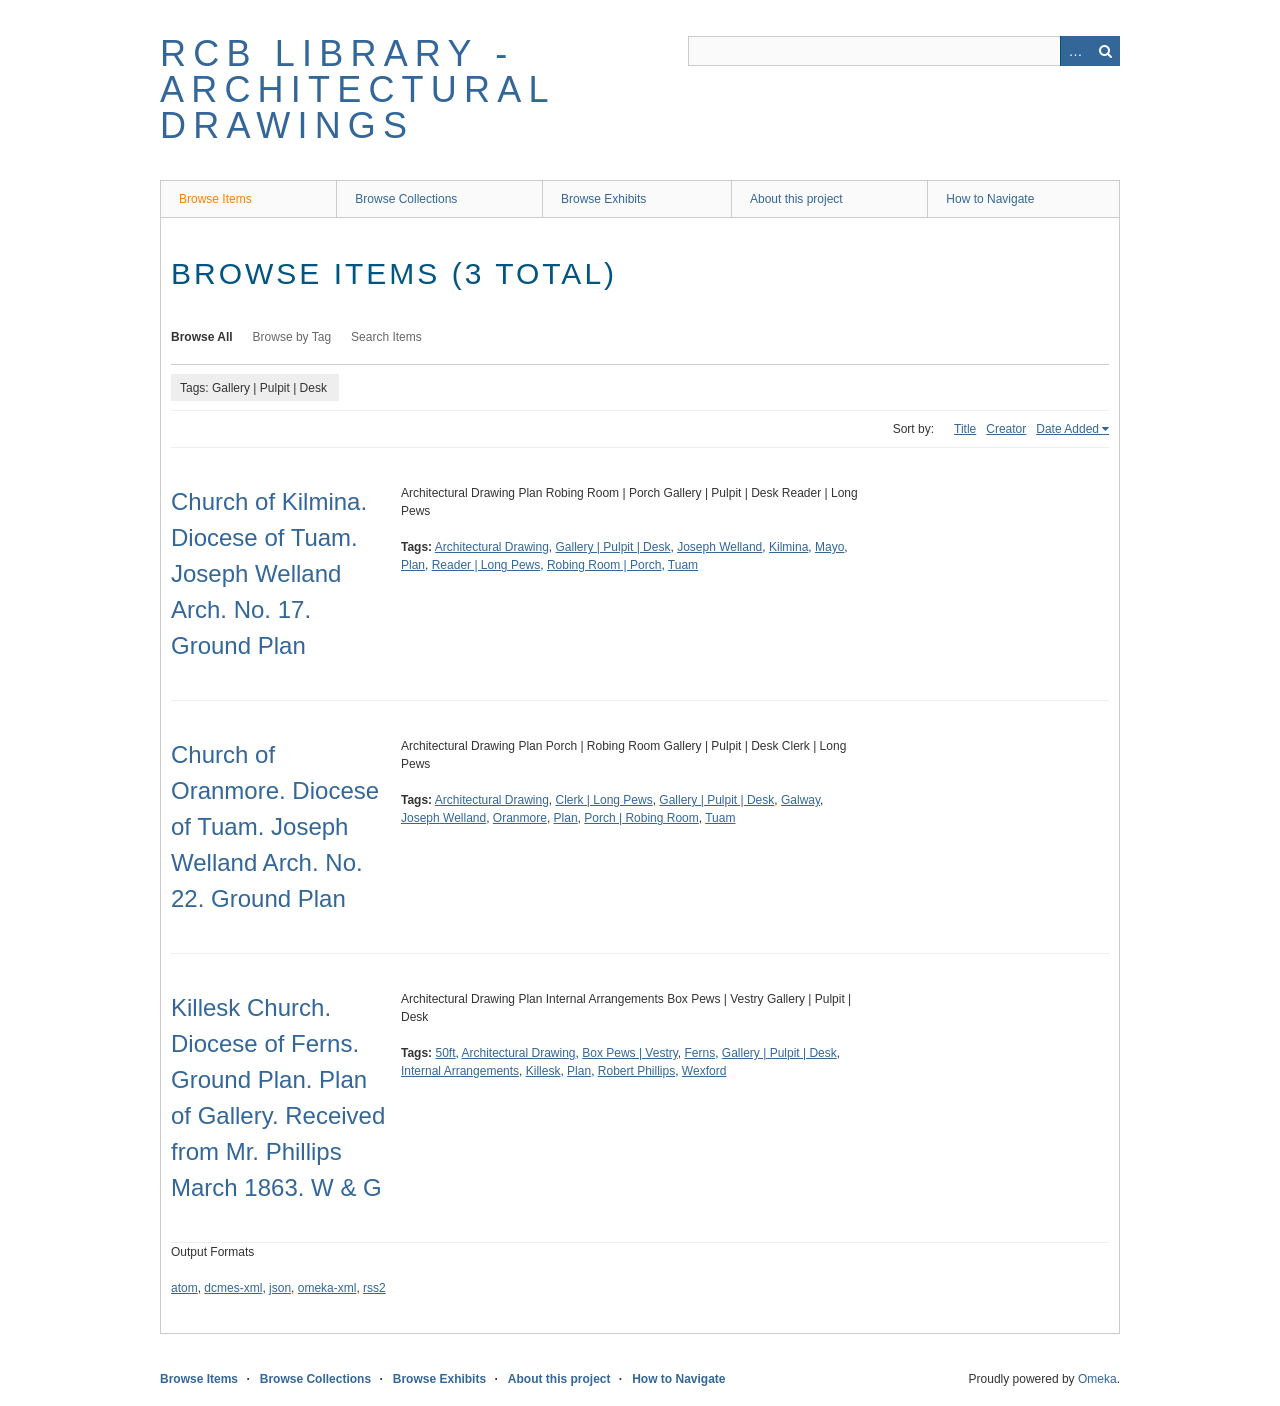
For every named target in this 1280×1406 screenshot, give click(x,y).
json (280, 1288)
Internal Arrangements (460, 1071)
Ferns (700, 1053)
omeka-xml (327, 1288)
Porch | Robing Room (641, 818)
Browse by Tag (292, 337)
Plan (413, 565)
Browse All (202, 337)
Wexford (704, 1071)
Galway (800, 800)
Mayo (829, 547)
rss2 (374, 1288)
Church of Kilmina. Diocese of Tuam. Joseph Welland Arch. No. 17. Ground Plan (269, 573)
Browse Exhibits (603, 199)
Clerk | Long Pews (604, 800)
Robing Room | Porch (604, 565)
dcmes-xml (233, 1288)
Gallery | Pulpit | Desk (613, 547)
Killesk (543, 1071)
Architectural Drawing (492, 547)
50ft (445, 1053)
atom (184, 1288)
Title (965, 429)
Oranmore (520, 818)
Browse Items (215, 199)
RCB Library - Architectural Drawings (357, 89)
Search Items (386, 337)
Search (1105, 51)
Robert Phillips (636, 1071)
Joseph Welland (719, 547)
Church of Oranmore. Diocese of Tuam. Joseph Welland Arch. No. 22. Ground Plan (275, 826)
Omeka (1097, 1379)
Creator (1006, 429)
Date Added (1067, 429)
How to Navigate (990, 199)
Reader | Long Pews (486, 565)
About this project (796, 199)
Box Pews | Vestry (630, 1053)
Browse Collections (406, 199)
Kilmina (788, 547)
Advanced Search (1075, 51)
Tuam (683, 565)
